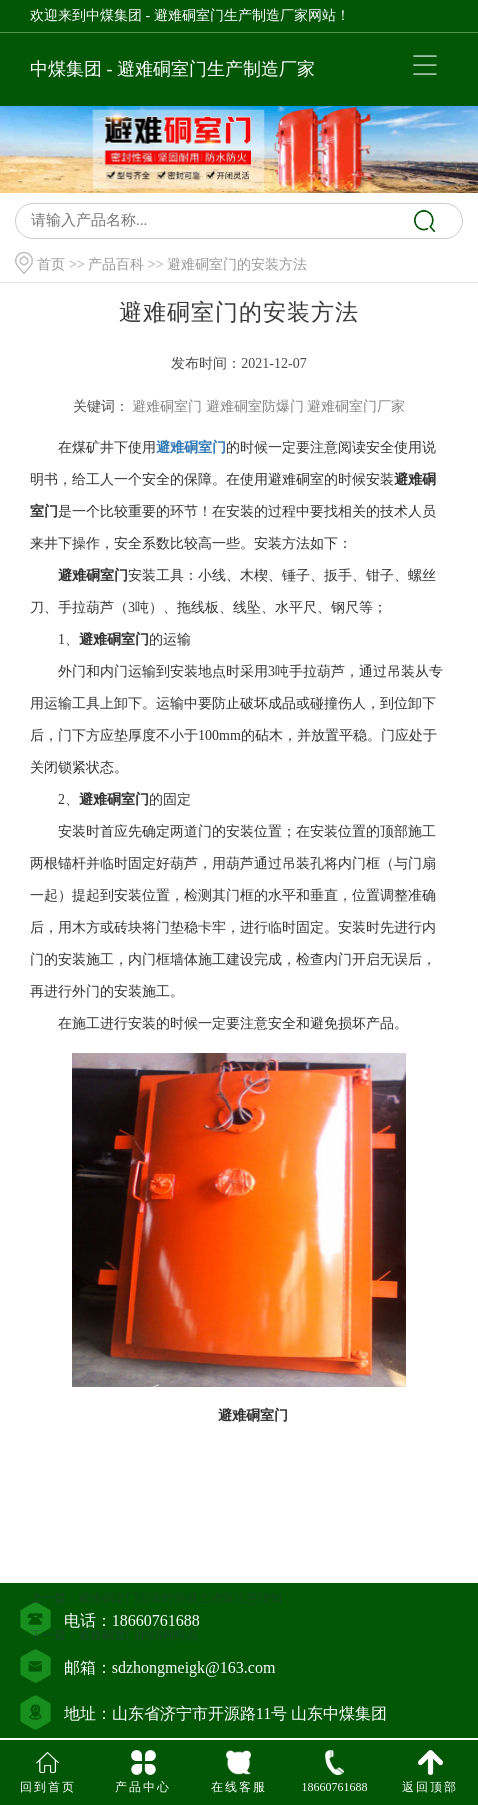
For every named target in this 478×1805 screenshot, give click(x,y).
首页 (51, 264)
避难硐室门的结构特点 (138, 1665)
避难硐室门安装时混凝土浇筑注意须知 (180, 1628)
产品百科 (116, 264)
